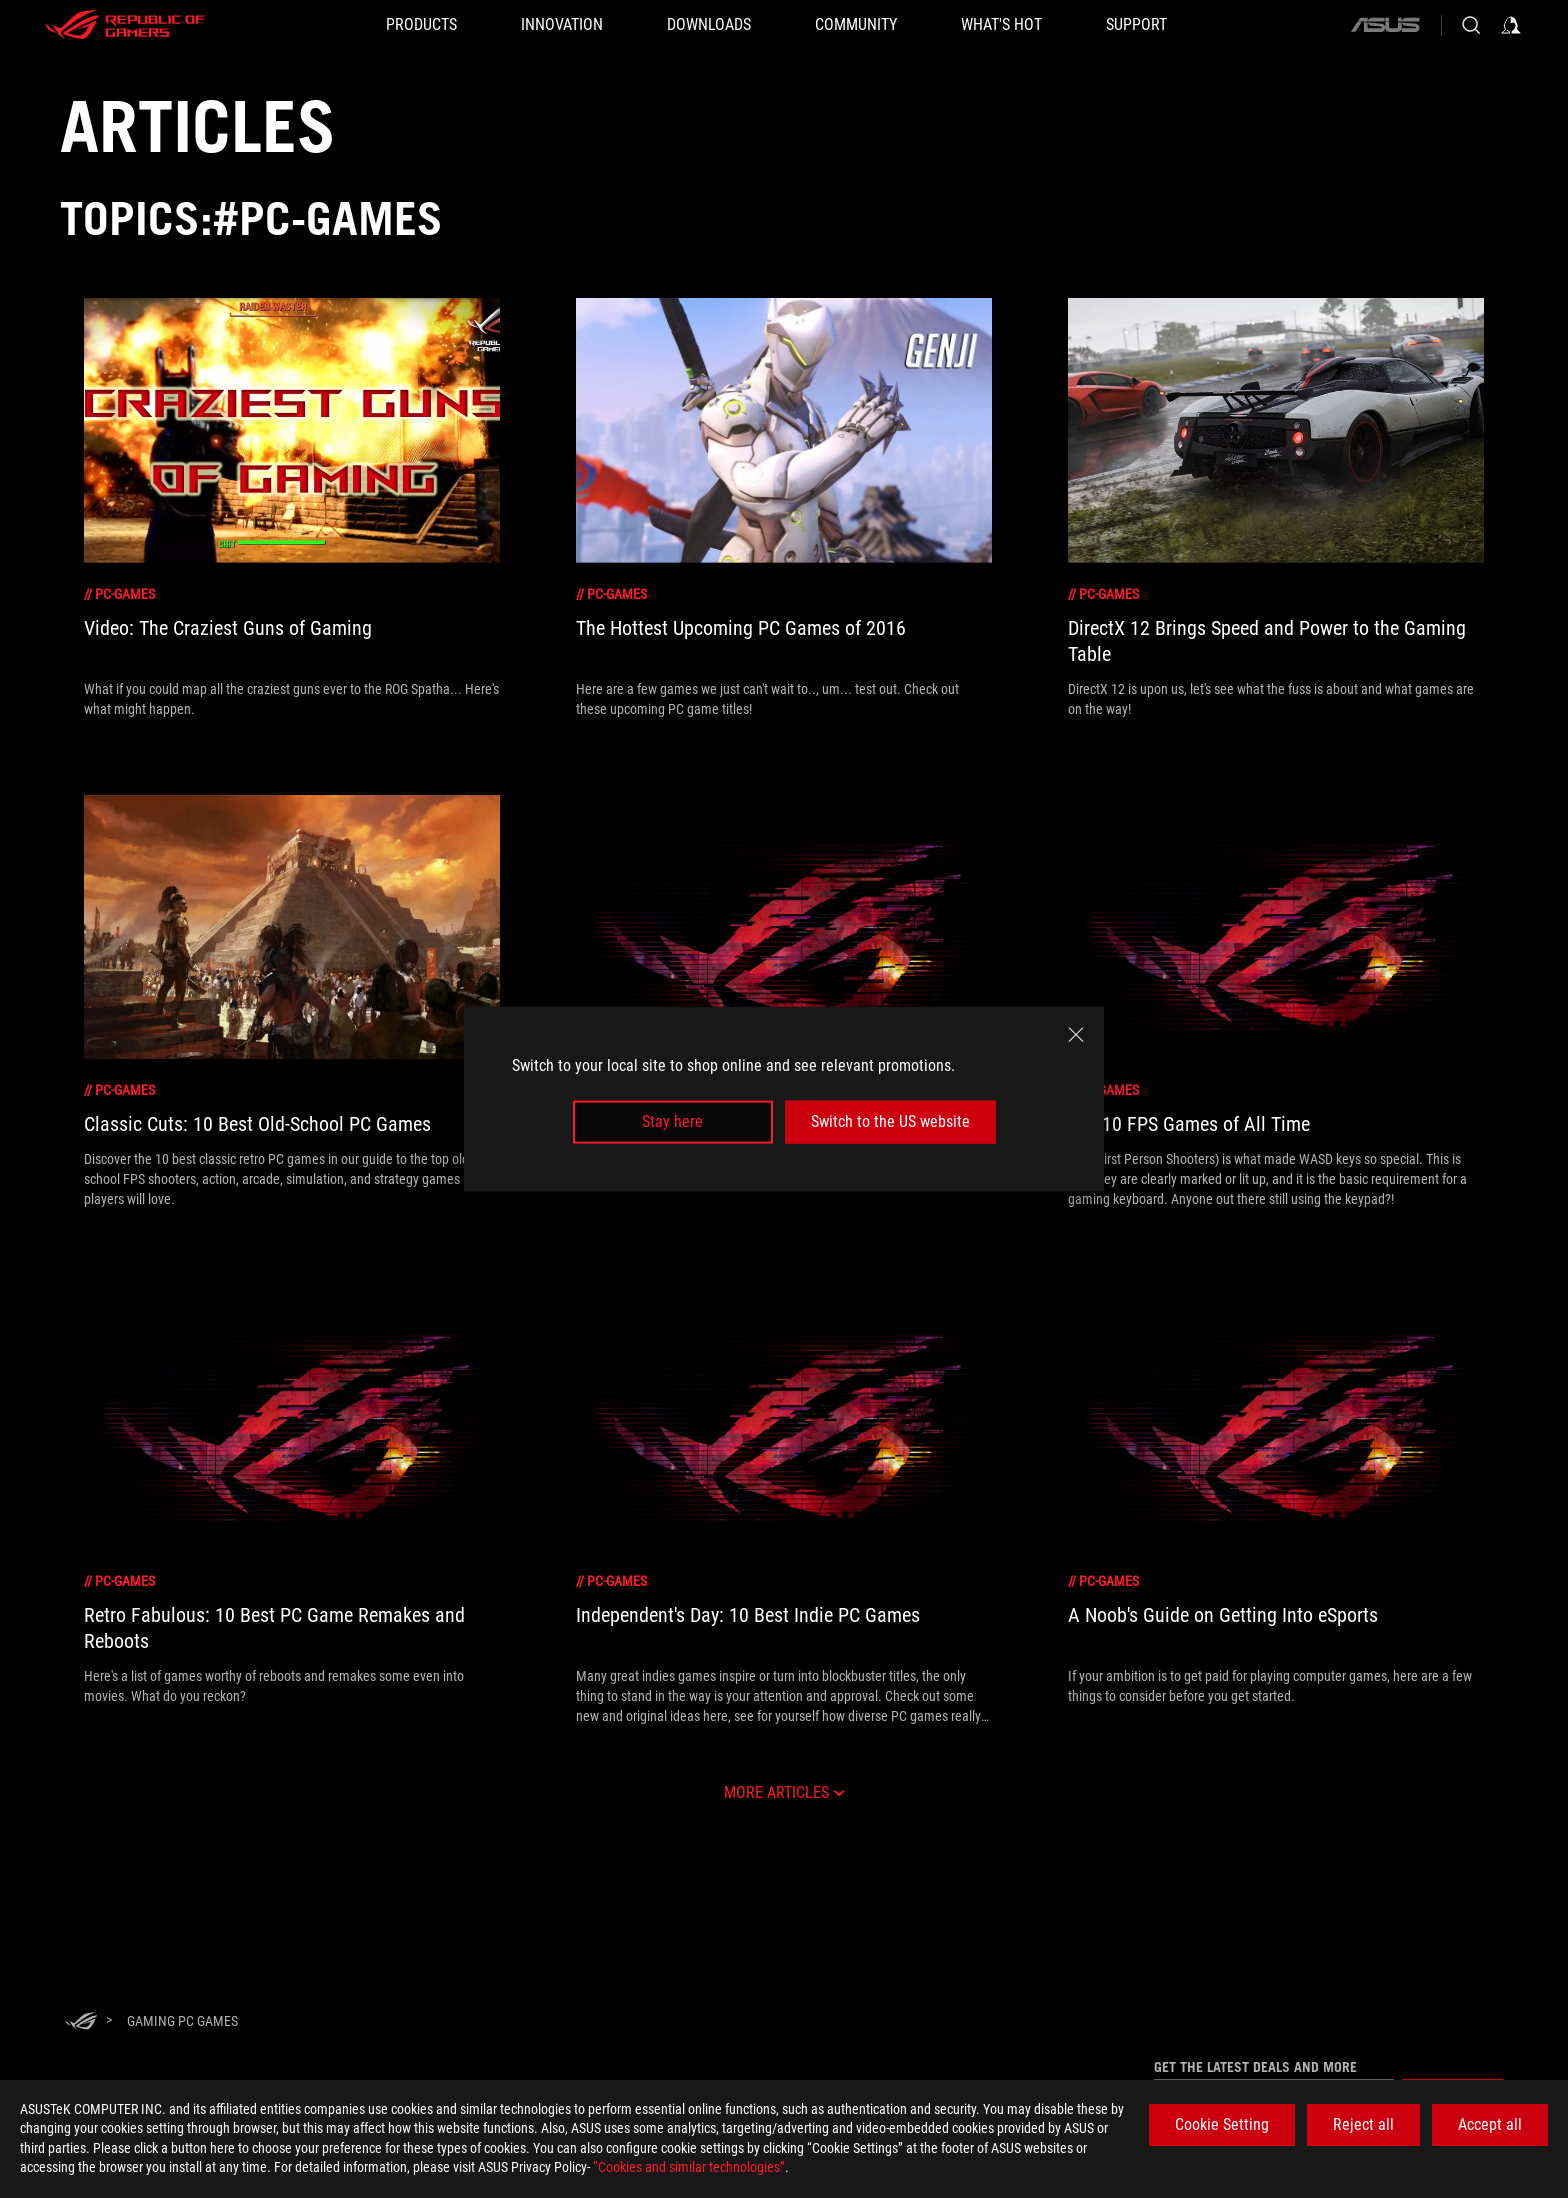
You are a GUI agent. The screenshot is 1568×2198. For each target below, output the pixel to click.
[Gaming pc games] (182, 2021)
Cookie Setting (1222, 2124)
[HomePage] (81, 2022)
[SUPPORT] (1136, 25)
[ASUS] (1385, 25)
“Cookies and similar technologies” (689, 2167)
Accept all (1490, 2124)
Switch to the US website (890, 1121)
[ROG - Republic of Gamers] (125, 25)
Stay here (672, 1121)
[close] (1076, 1035)
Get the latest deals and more (1255, 2067)
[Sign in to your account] (1511, 25)
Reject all (1363, 2124)
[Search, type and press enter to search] (1471, 25)
